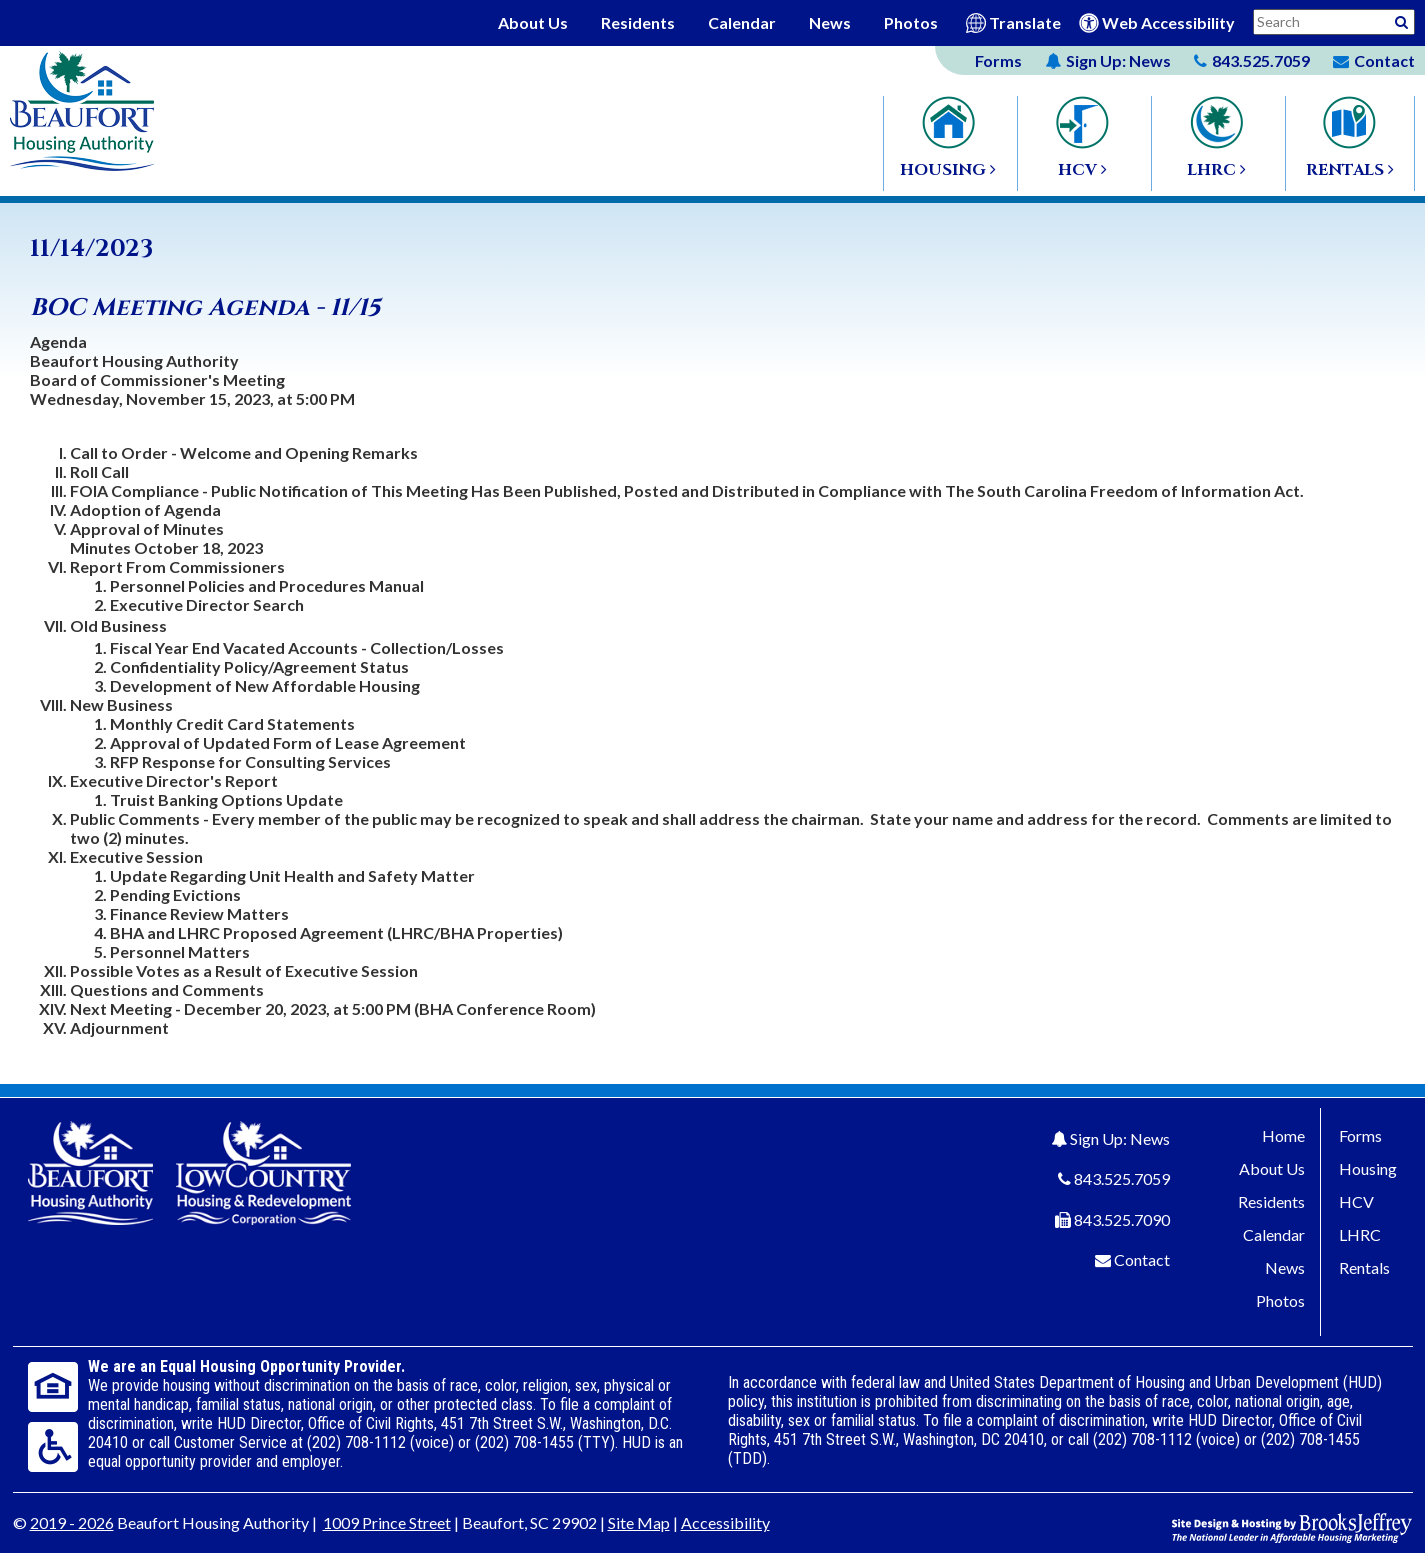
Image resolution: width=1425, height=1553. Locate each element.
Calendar (742, 22)
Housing (1368, 1168)
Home (1283, 1135)
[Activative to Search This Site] (1401, 20)
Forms (998, 60)
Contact (1142, 1259)
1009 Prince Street (387, 1522)
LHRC (1360, 1234)
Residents (638, 22)
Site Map (639, 1522)
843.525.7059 (1122, 1178)
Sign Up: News (1120, 1138)
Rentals (1364, 1267)
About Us (533, 22)
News (830, 22)
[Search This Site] (1334, 22)
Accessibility (725, 1522)
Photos (911, 22)
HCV (1356, 1201)
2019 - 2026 (72, 1522)
